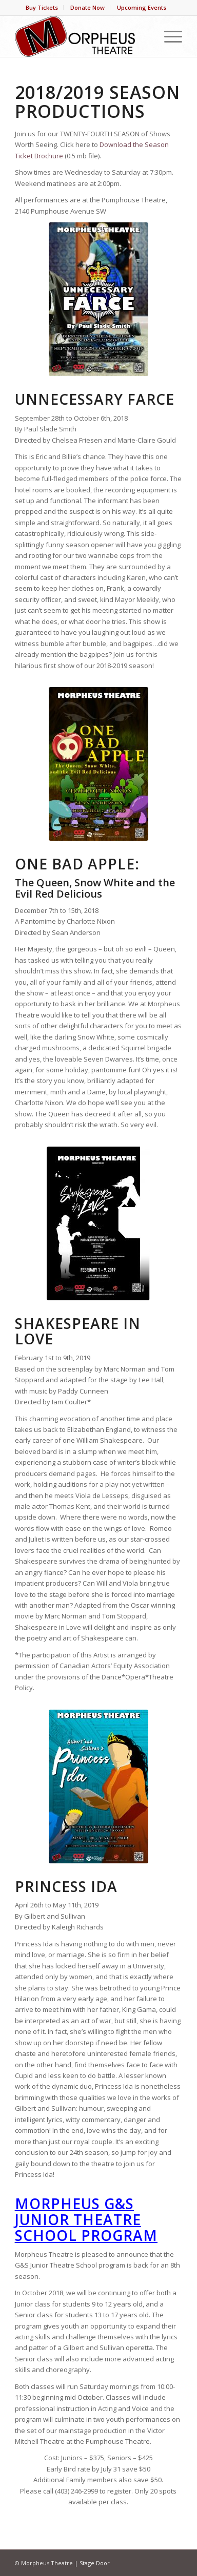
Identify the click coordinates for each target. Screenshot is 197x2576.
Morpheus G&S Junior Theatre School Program (86, 2219)
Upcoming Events (141, 7)
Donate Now (87, 7)
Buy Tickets (42, 7)
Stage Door (95, 2563)
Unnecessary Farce (94, 399)
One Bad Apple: (77, 864)
